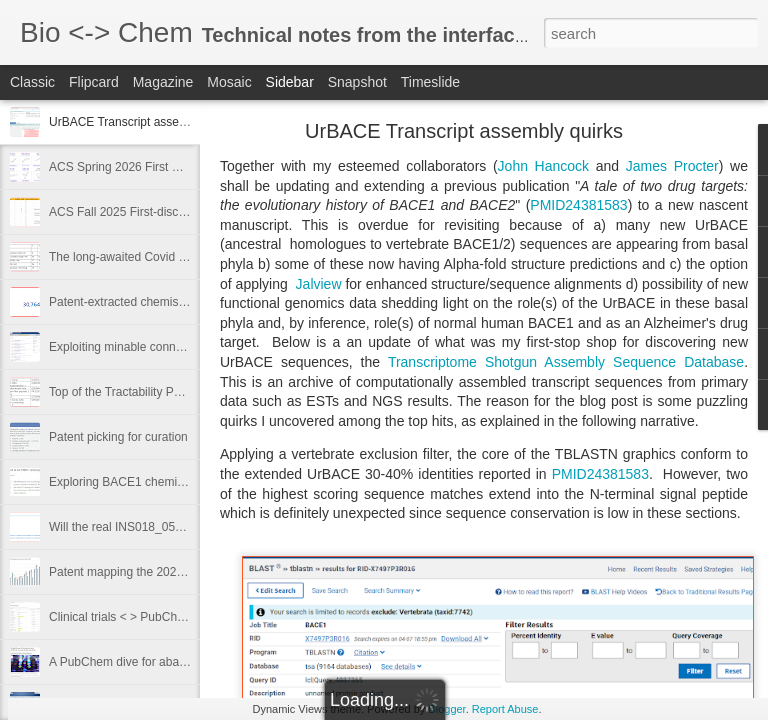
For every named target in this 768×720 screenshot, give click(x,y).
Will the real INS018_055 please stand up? (162, 527)
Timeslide (430, 82)
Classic (32, 82)
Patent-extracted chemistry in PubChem (155, 302)
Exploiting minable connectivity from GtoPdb (166, 347)
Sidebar (290, 82)
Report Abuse (505, 709)
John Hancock (543, 166)
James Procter (672, 166)
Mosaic (229, 82)
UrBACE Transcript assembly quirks (144, 122)
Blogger (446, 709)
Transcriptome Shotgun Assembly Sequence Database (566, 362)
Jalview (317, 284)
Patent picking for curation (118, 437)
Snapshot (357, 82)
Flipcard (94, 82)
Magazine (163, 82)
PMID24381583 (578, 205)
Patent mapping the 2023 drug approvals (157, 572)
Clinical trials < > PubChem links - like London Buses (189, 617)
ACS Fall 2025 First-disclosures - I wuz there (167, 212)
